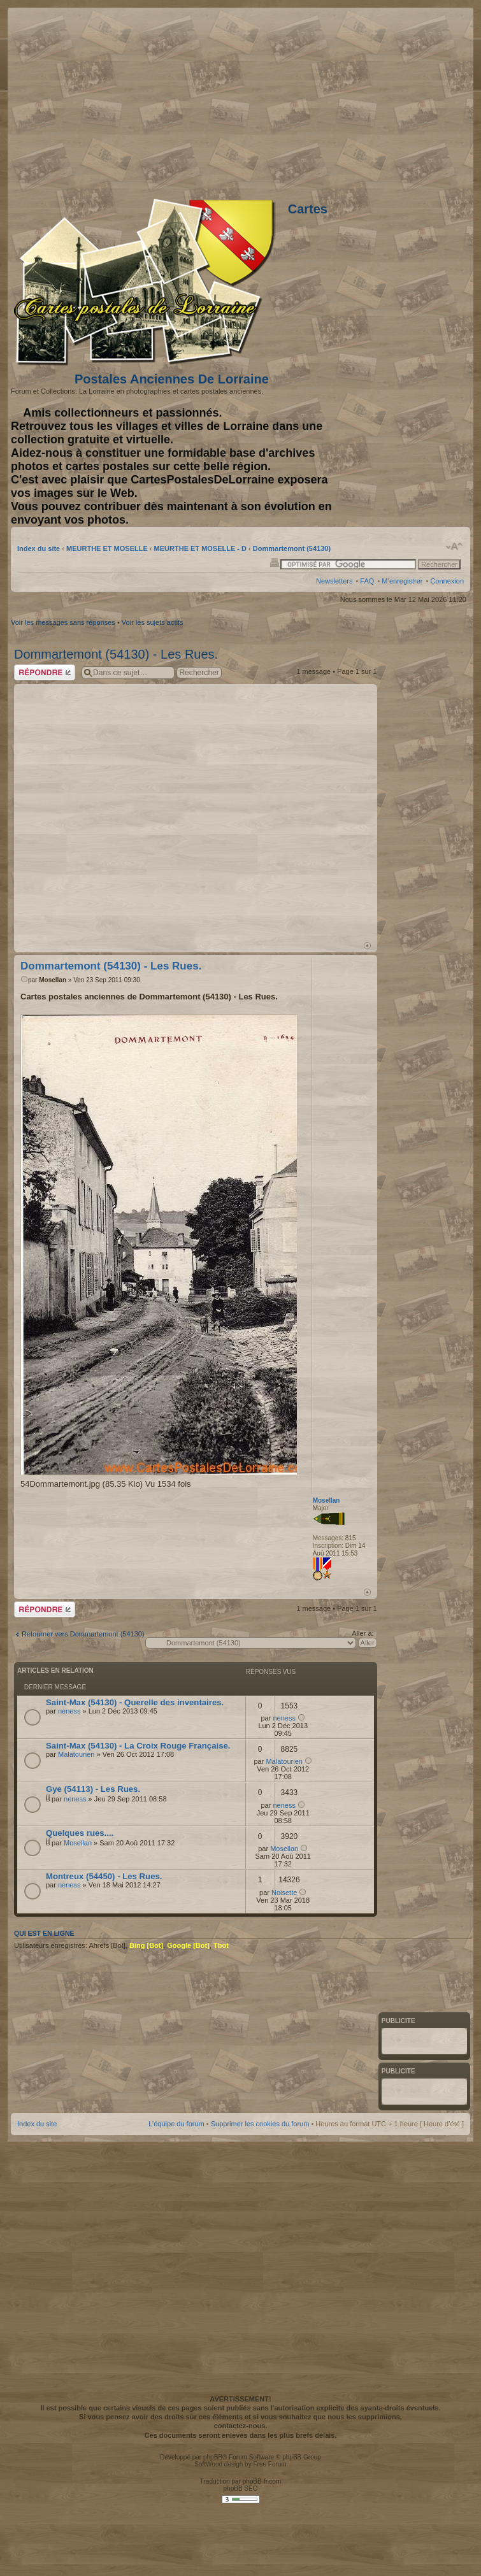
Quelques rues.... (79, 1833)
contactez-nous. (241, 2425)
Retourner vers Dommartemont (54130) (83, 1634)
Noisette (284, 1892)
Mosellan (52, 980)
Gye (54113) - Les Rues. (93, 1789)
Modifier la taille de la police (454, 546)
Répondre (44, 672)
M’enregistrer (402, 581)
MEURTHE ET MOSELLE (107, 548)
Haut (367, 945)
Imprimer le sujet (274, 562)
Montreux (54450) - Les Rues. (104, 1876)
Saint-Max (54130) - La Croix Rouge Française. (138, 1745)
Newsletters (334, 581)
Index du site (38, 548)
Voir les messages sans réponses (63, 622)
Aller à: (362, 1633)
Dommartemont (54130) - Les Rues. (116, 654)
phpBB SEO (241, 2488)
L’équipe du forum (176, 2124)
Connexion (447, 581)
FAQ (367, 581)
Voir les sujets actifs (152, 622)
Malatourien (76, 1754)
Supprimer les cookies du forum (260, 2124)
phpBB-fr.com (262, 2481)
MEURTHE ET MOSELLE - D (200, 548)
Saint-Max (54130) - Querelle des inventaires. (135, 1702)
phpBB (212, 2457)
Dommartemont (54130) (292, 548)
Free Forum (269, 2464)
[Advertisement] (139, 811)
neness (69, 1711)
